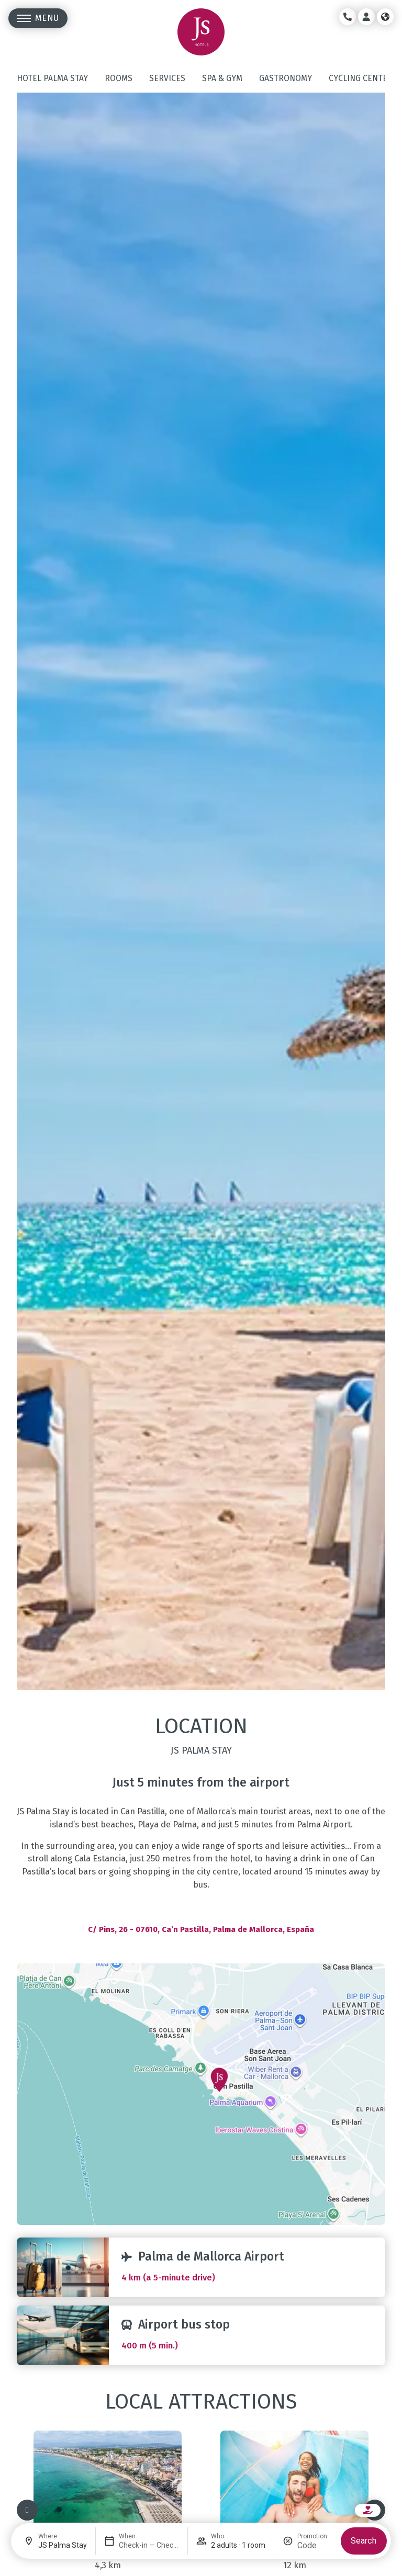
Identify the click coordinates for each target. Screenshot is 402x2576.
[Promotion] (314, 2545)
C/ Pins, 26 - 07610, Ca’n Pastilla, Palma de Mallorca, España (201, 1929)
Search (363, 2541)
